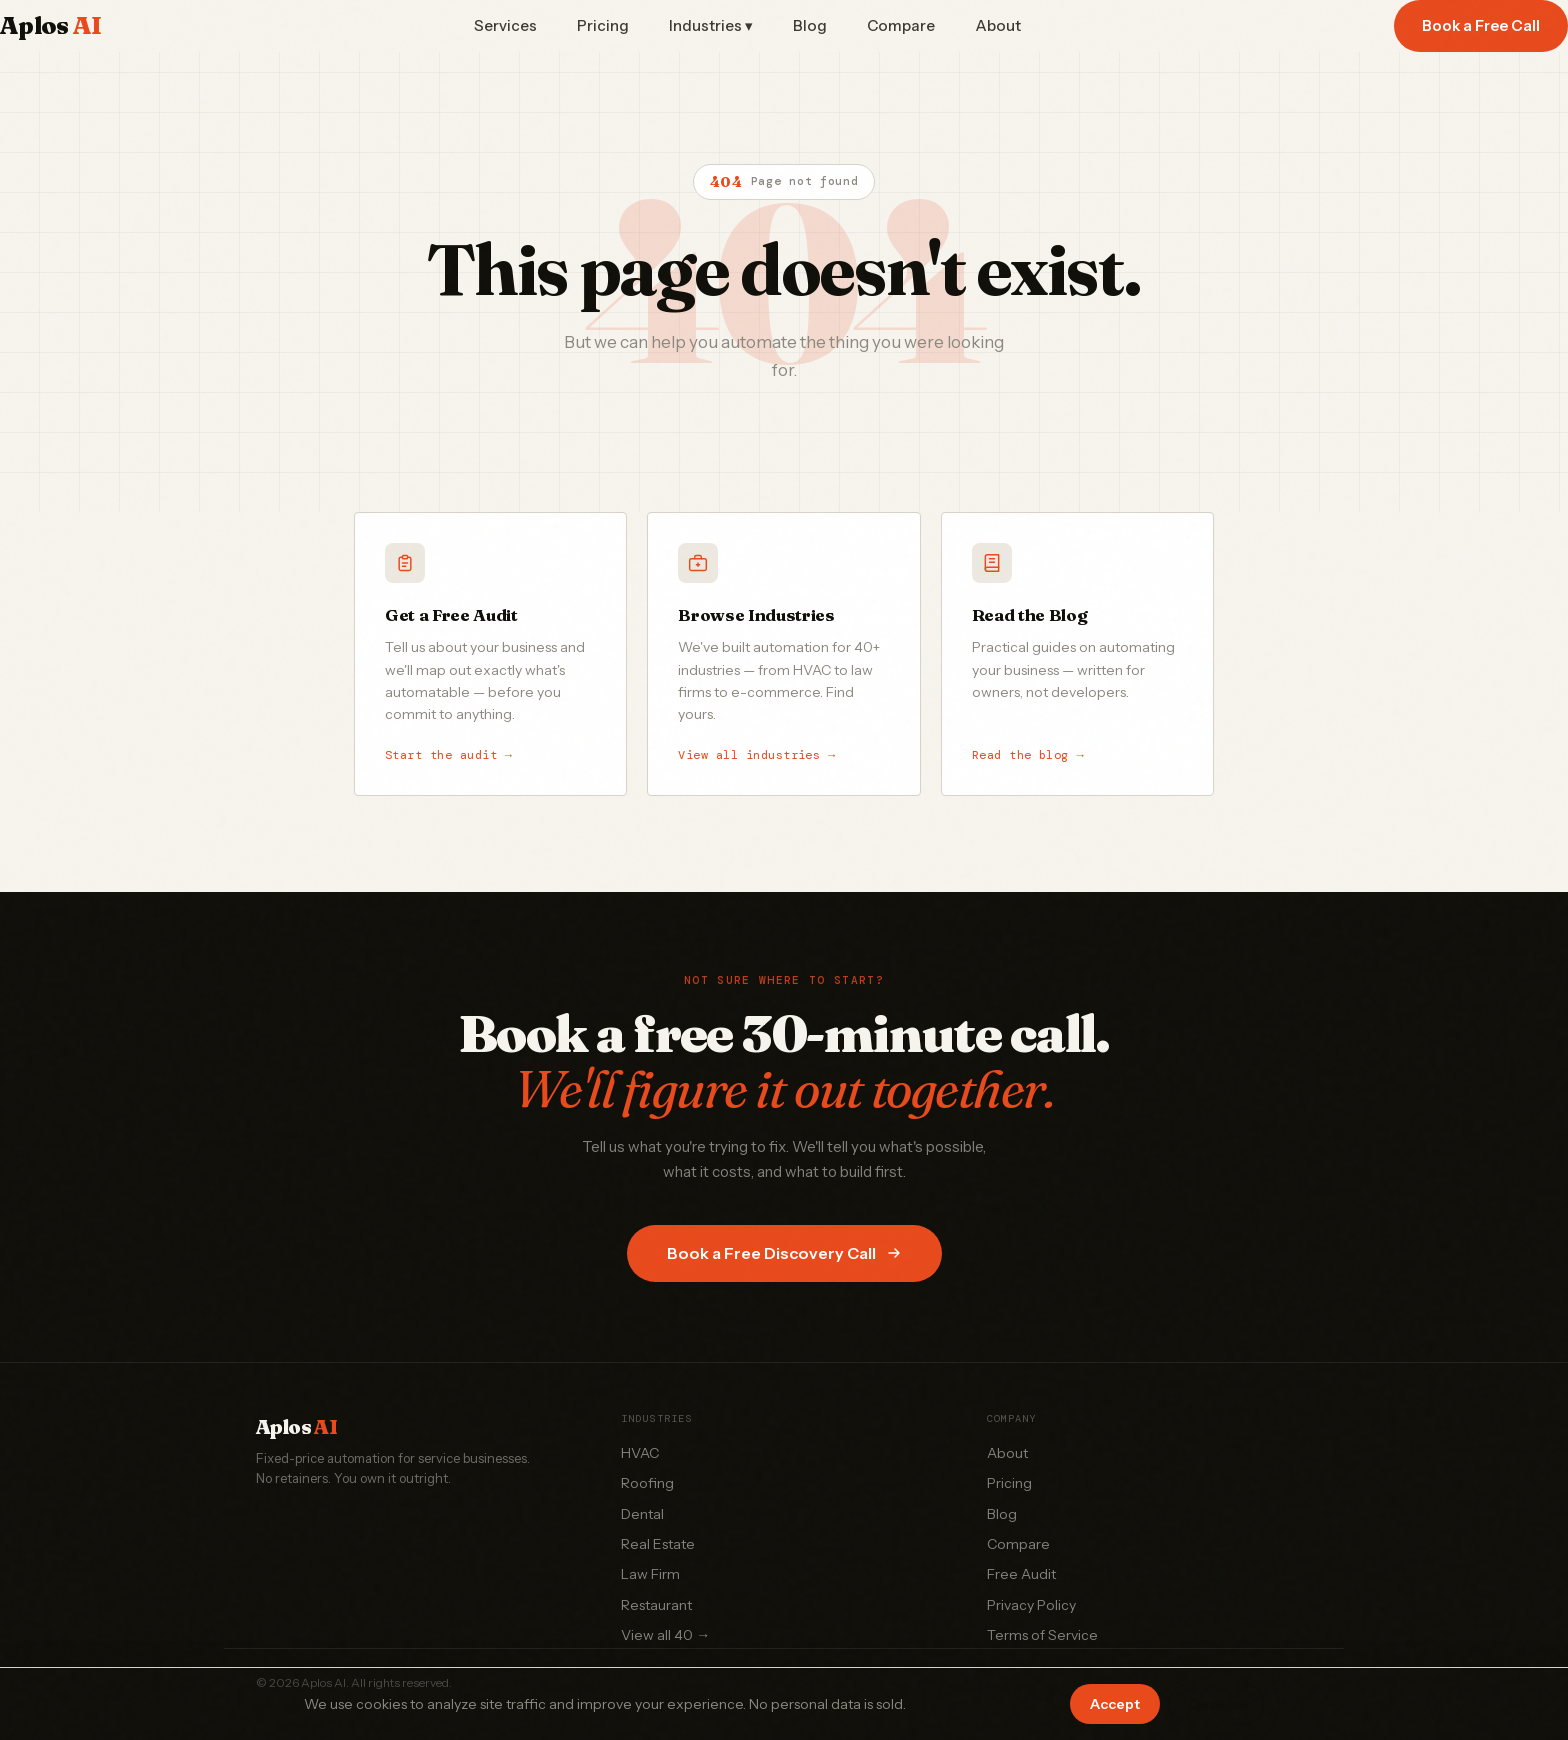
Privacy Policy (1031, 1605)
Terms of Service (1042, 1635)
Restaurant (656, 1605)
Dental (642, 1514)
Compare (901, 25)
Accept (1115, 1704)
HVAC (640, 1453)
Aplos (50, 25)
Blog (810, 25)
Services (505, 25)
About (998, 25)
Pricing (603, 25)
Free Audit (1021, 1574)
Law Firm (650, 1574)
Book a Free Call (1481, 25)
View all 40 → (665, 1635)
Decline (1216, 1704)
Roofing (647, 1483)
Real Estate (658, 1544)
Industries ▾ (711, 25)
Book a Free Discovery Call (784, 1253)
